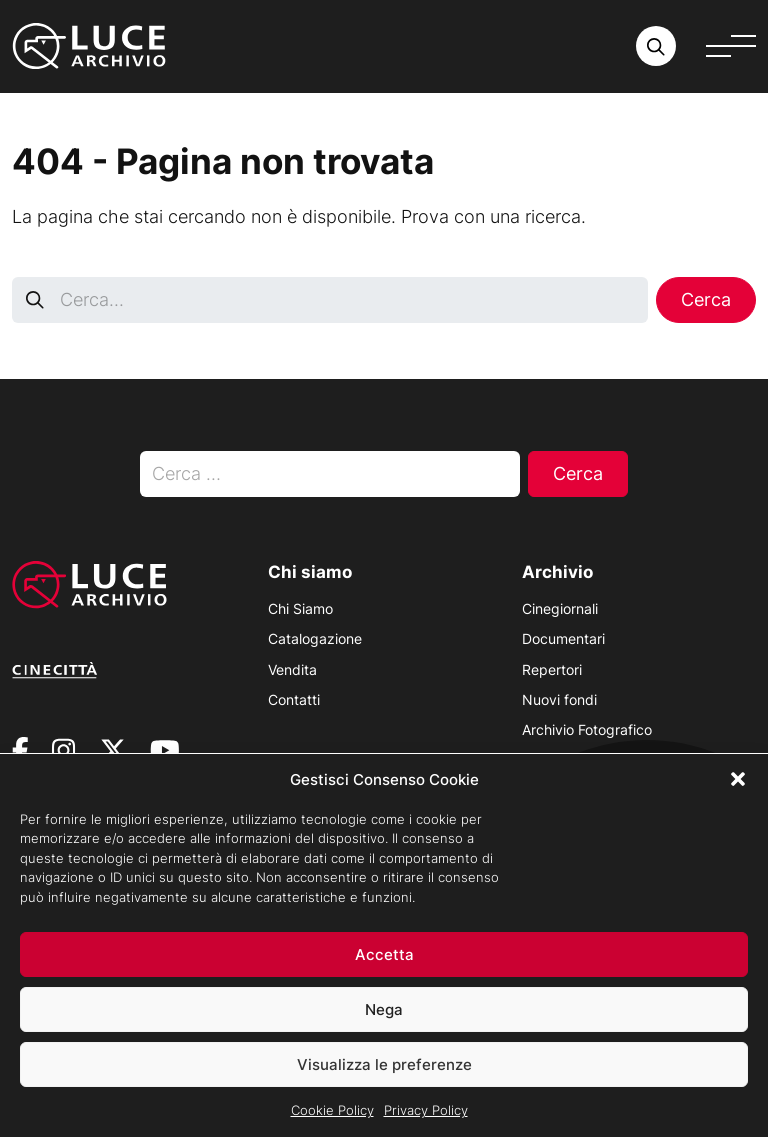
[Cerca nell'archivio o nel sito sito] (656, 46)
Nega (384, 1020)
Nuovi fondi (559, 699)
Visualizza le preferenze (384, 1075)
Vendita (292, 669)
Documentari (563, 638)
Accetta (384, 965)
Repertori (552, 669)
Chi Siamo (300, 608)
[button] (738, 791)
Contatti (294, 699)
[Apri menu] (731, 46)
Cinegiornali (560, 608)
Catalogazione (315, 638)
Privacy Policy (426, 1122)
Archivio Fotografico (587, 729)
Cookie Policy (332, 1122)
